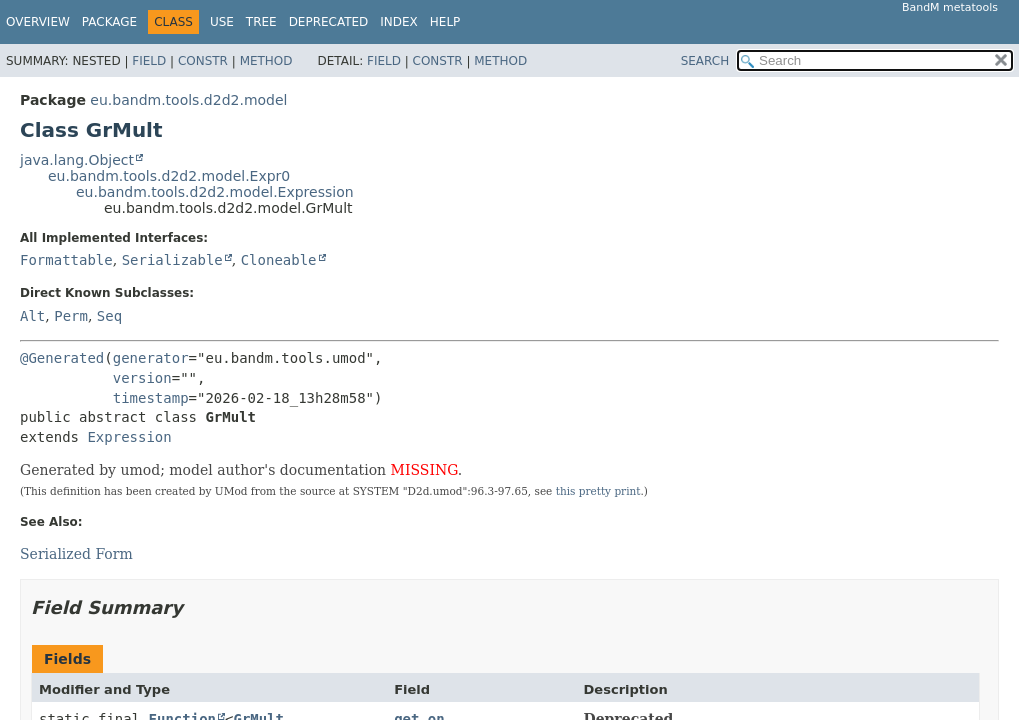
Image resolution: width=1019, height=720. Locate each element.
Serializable (172, 260)
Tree (261, 22)
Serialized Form (76, 554)
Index (399, 22)
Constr (203, 61)
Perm (71, 316)
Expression (129, 437)
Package (109, 22)
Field (149, 61)
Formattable (66, 260)
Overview (38, 22)
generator (151, 358)
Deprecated (329, 22)
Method (266, 61)
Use (222, 22)
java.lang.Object (77, 160)
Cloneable (279, 260)
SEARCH (705, 61)
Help (445, 22)
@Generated (62, 358)
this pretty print (598, 491)
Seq (109, 316)
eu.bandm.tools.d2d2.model (188, 100)
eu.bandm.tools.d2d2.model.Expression (215, 192)
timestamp (151, 398)
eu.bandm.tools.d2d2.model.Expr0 (169, 176)
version (142, 378)
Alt (32, 316)
